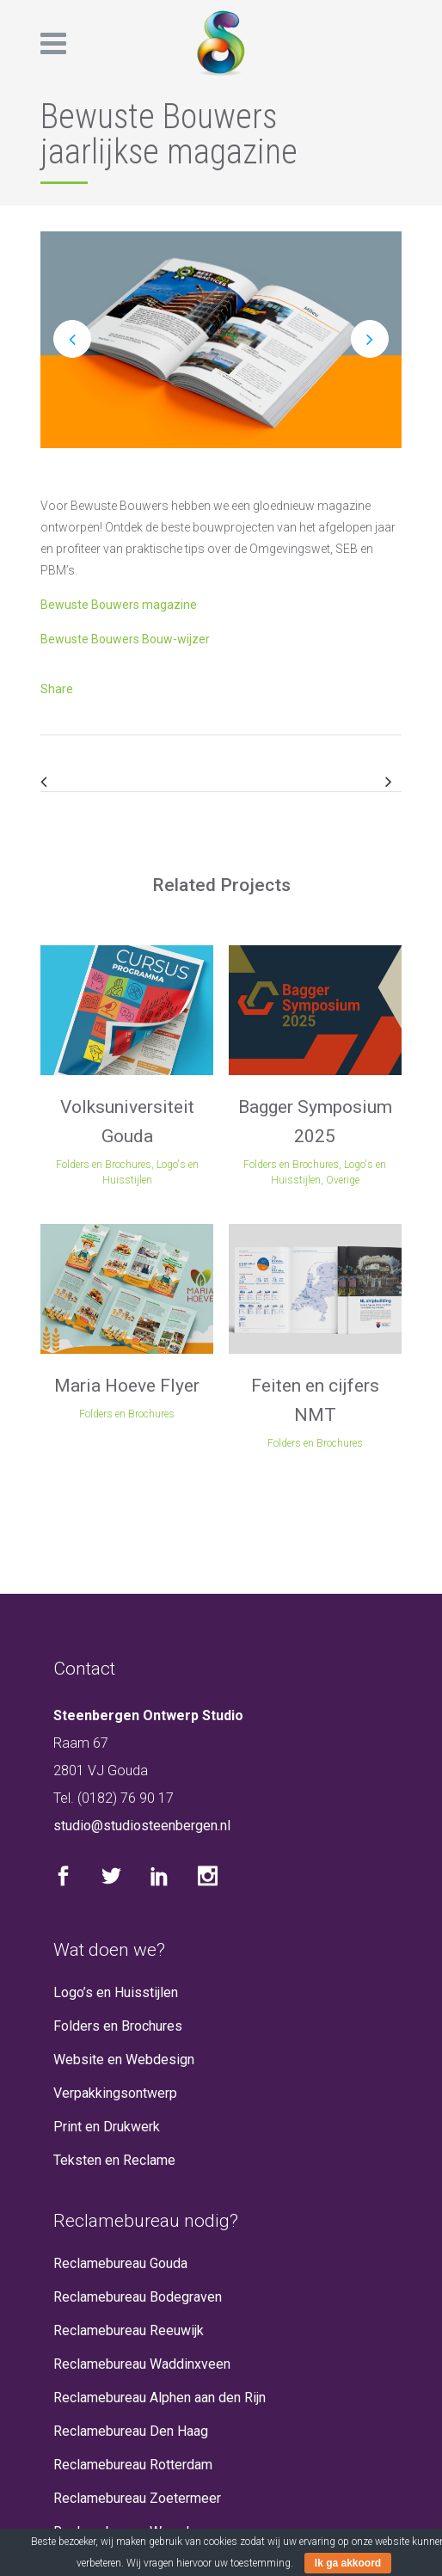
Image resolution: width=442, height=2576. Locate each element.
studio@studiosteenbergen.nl (141, 1825)
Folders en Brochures (117, 2026)
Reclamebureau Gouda (120, 2263)
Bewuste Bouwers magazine (118, 605)
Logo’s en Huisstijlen (115, 1992)
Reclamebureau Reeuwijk (128, 2330)
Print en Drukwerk (106, 2126)
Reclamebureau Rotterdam (132, 2464)
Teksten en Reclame (114, 2160)
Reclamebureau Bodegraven (137, 2297)
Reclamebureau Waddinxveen (141, 2364)
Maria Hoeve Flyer (127, 1385)
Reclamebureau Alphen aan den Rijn (159, 2397)
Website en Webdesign (123, 2059)
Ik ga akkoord (348, 2563)
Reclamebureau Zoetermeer (137, 2498)
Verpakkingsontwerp (115, 2093)
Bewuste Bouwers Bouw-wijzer (125, 639)
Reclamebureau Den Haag (130, 2431)
